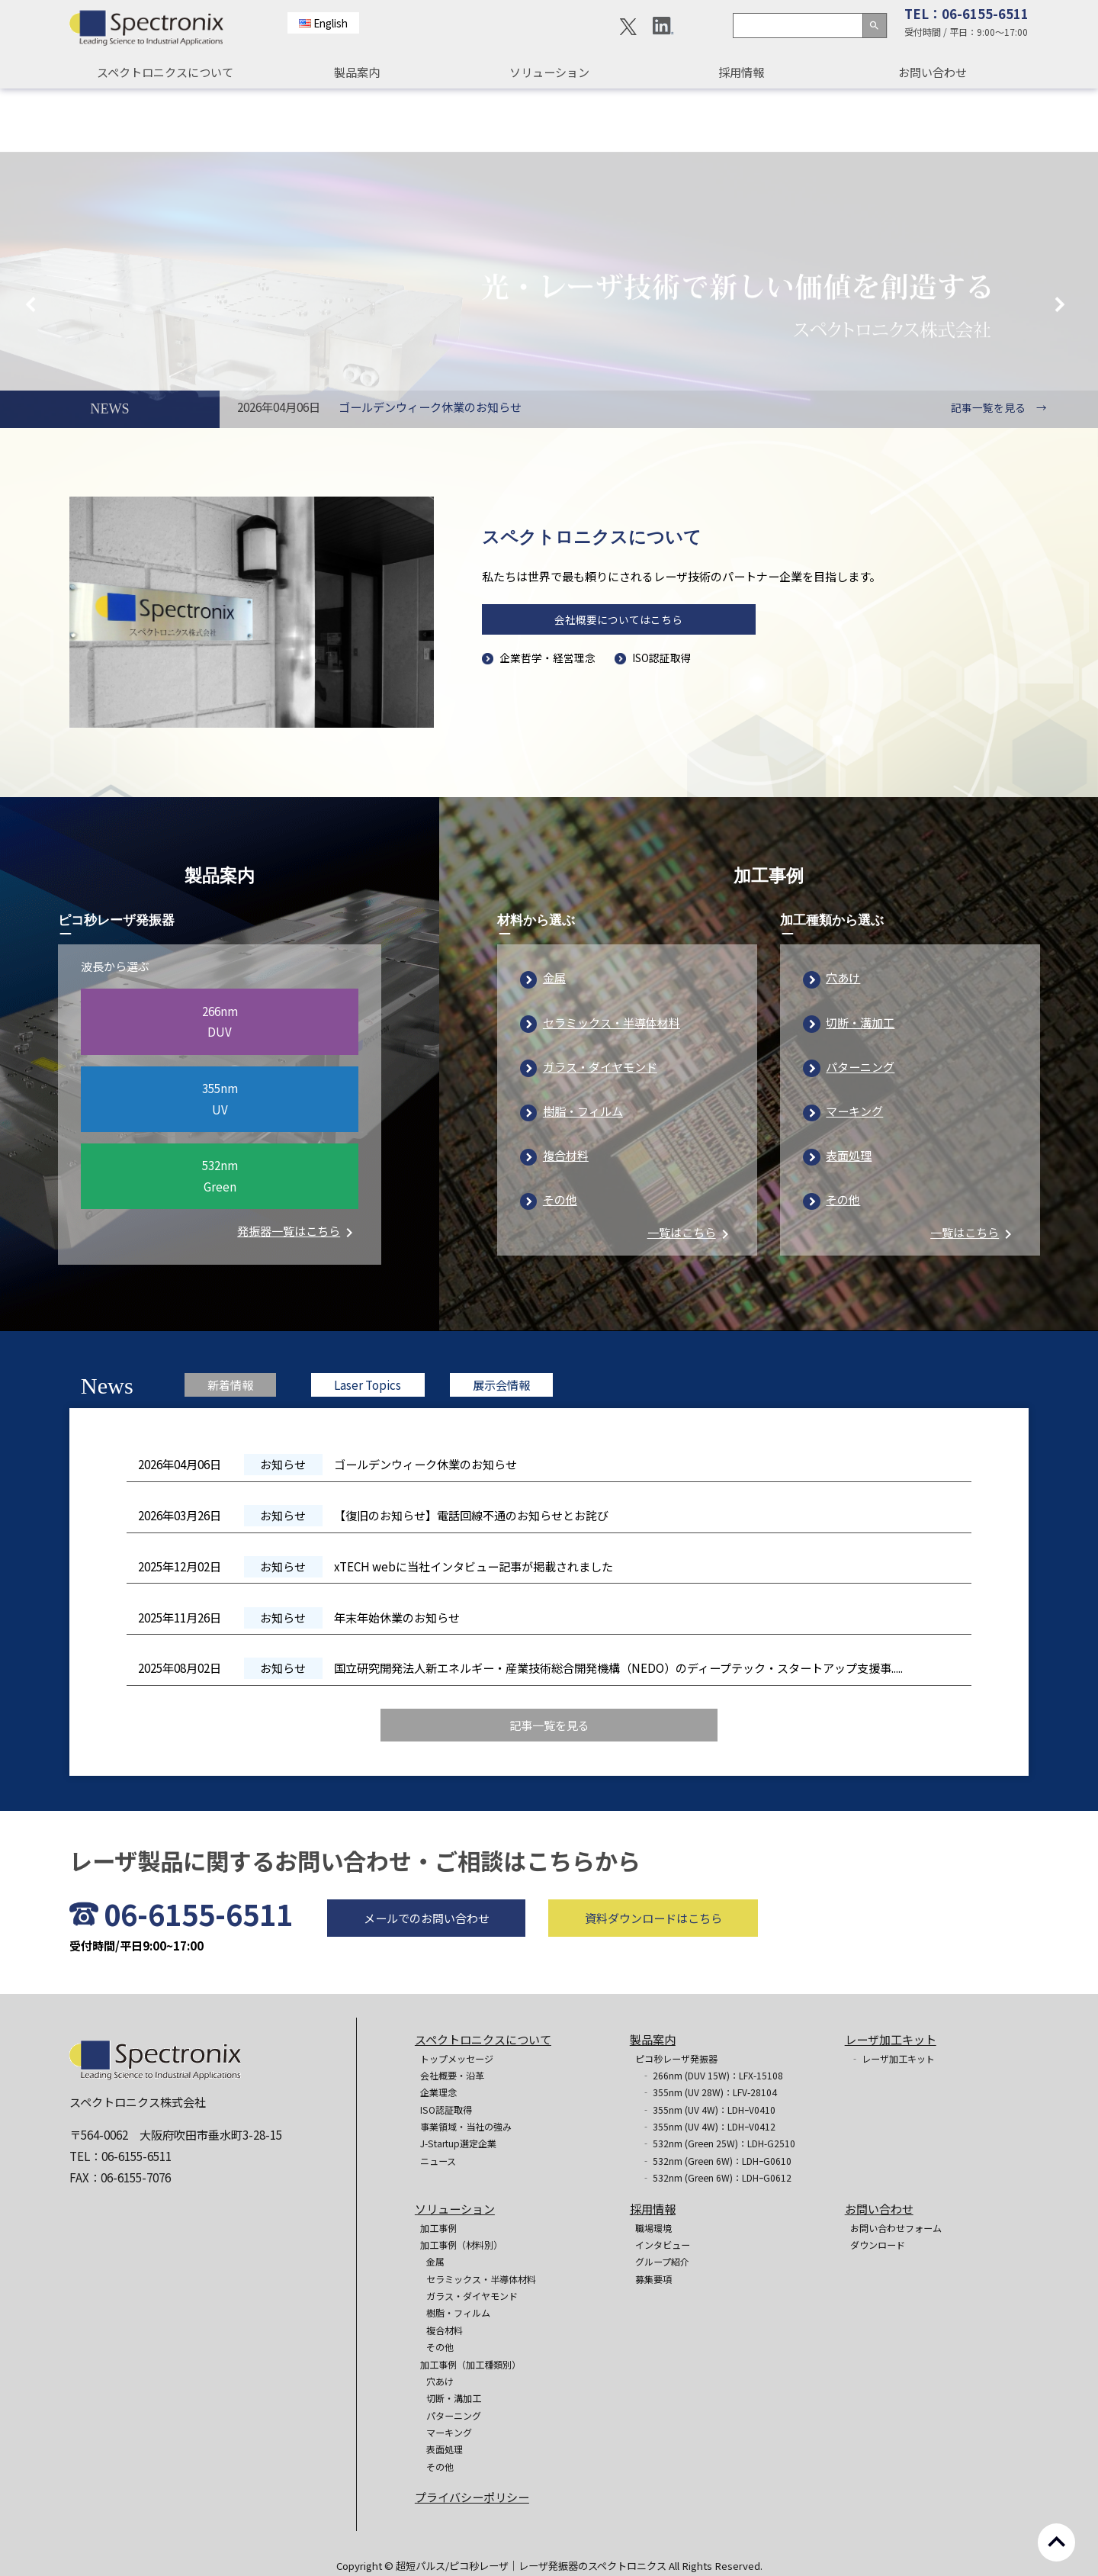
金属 (554, 1040)
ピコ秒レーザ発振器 (676, 2058)
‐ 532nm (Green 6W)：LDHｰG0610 (716, 2160)
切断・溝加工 (860, 1084)
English (330, 23)
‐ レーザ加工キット (892, 2058)
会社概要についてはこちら (618, 626)
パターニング (860, 1129)
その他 (560, 1262)
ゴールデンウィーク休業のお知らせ (430, 406)
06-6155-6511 (198, 1977)
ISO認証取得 (662, 664)
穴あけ (843, 1040)
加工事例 (438, 2227)
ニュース (438, 2160)
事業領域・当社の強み (466, 2126)
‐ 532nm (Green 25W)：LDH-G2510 (718, 2143)
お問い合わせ (932, 71)
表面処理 (849, 1218)
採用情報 (741, 71)
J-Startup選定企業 (458, 2143)
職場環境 (653, 2227)
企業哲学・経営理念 (547, 664)
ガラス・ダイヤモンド (600, 1129)
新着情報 (230, 1447)
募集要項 (653, 2278)
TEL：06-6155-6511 (966, 14)
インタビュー (662, 2244)
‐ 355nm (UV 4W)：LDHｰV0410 (708, 2109)
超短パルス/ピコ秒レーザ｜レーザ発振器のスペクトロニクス (532, 2565)
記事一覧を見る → (999, 407)
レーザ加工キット (890, 2039)
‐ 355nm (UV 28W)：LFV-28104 (709, 2092)
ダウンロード (877, 2244)
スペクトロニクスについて (165, 71)
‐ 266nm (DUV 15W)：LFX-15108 (712, 2075)
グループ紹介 (662, 2261)
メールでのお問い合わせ (427, 1980)
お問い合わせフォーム (896, 2227)
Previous (34, 244)
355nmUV (220, 1161)
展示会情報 (501, 1447)
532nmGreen (220, 1239)
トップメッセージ (456, 2058)
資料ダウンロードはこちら (653, 1980)
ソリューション (549, 71)
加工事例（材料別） (461, 2244)
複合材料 (566, 1218)
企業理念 (438, 2092)
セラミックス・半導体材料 (611, 1084)
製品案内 (357, 71)
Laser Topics (367, 1447)
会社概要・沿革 (452, 2075)
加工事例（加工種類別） (470, 2364)
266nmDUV (220, 1084)
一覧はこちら (690, 1295)
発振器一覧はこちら (297, 1293)
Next (1063, 244)
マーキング (854, 1173)
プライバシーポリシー (472, 2496)
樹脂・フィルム (583, 1173)
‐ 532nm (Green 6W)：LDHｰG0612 (716, 2177)
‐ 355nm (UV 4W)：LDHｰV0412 (708, 2126)
